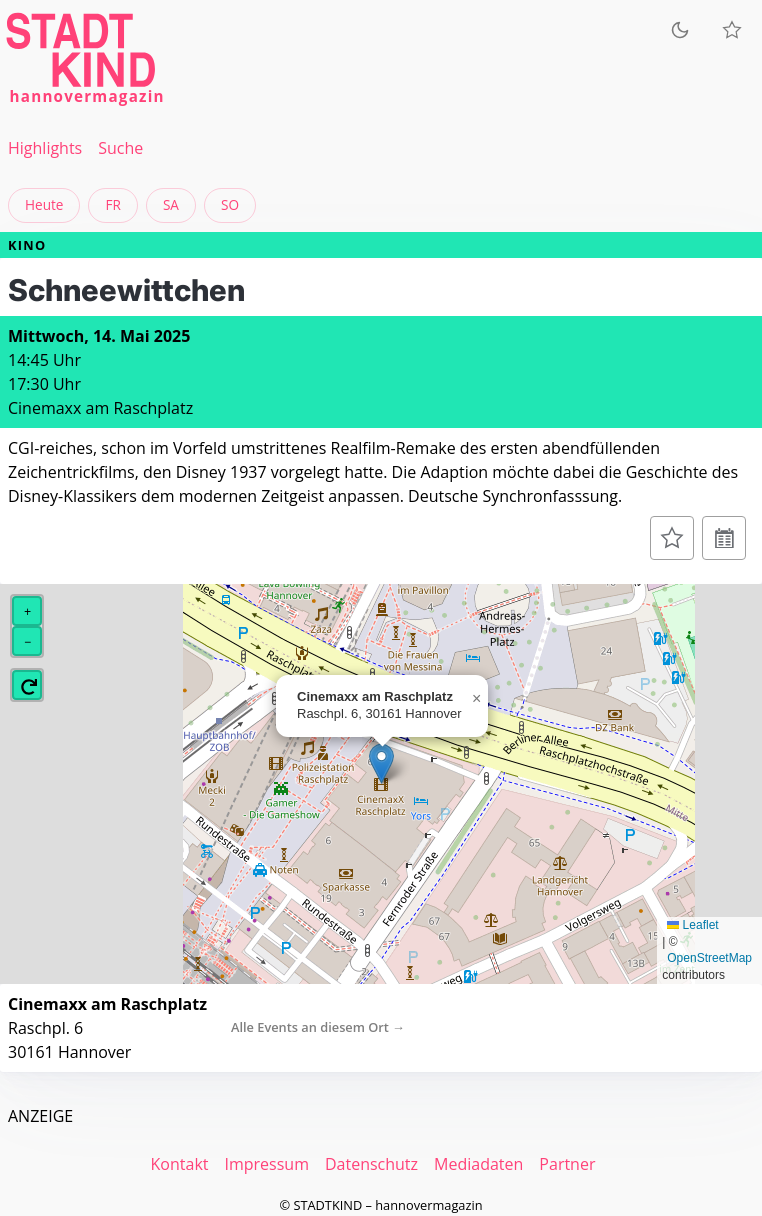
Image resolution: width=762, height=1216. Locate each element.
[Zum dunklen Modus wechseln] (680, 30)
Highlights (45, 148)
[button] (381, 763)
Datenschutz (371, 1164)
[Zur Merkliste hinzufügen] (672, 538)
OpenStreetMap (709, 958)
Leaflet (692, 925)
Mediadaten (478, 1164)
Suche (120, 148)
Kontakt (180, 1164)
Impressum (266, 1164)
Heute (44, 204)
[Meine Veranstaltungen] (732, 30)
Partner (567, 1164)
